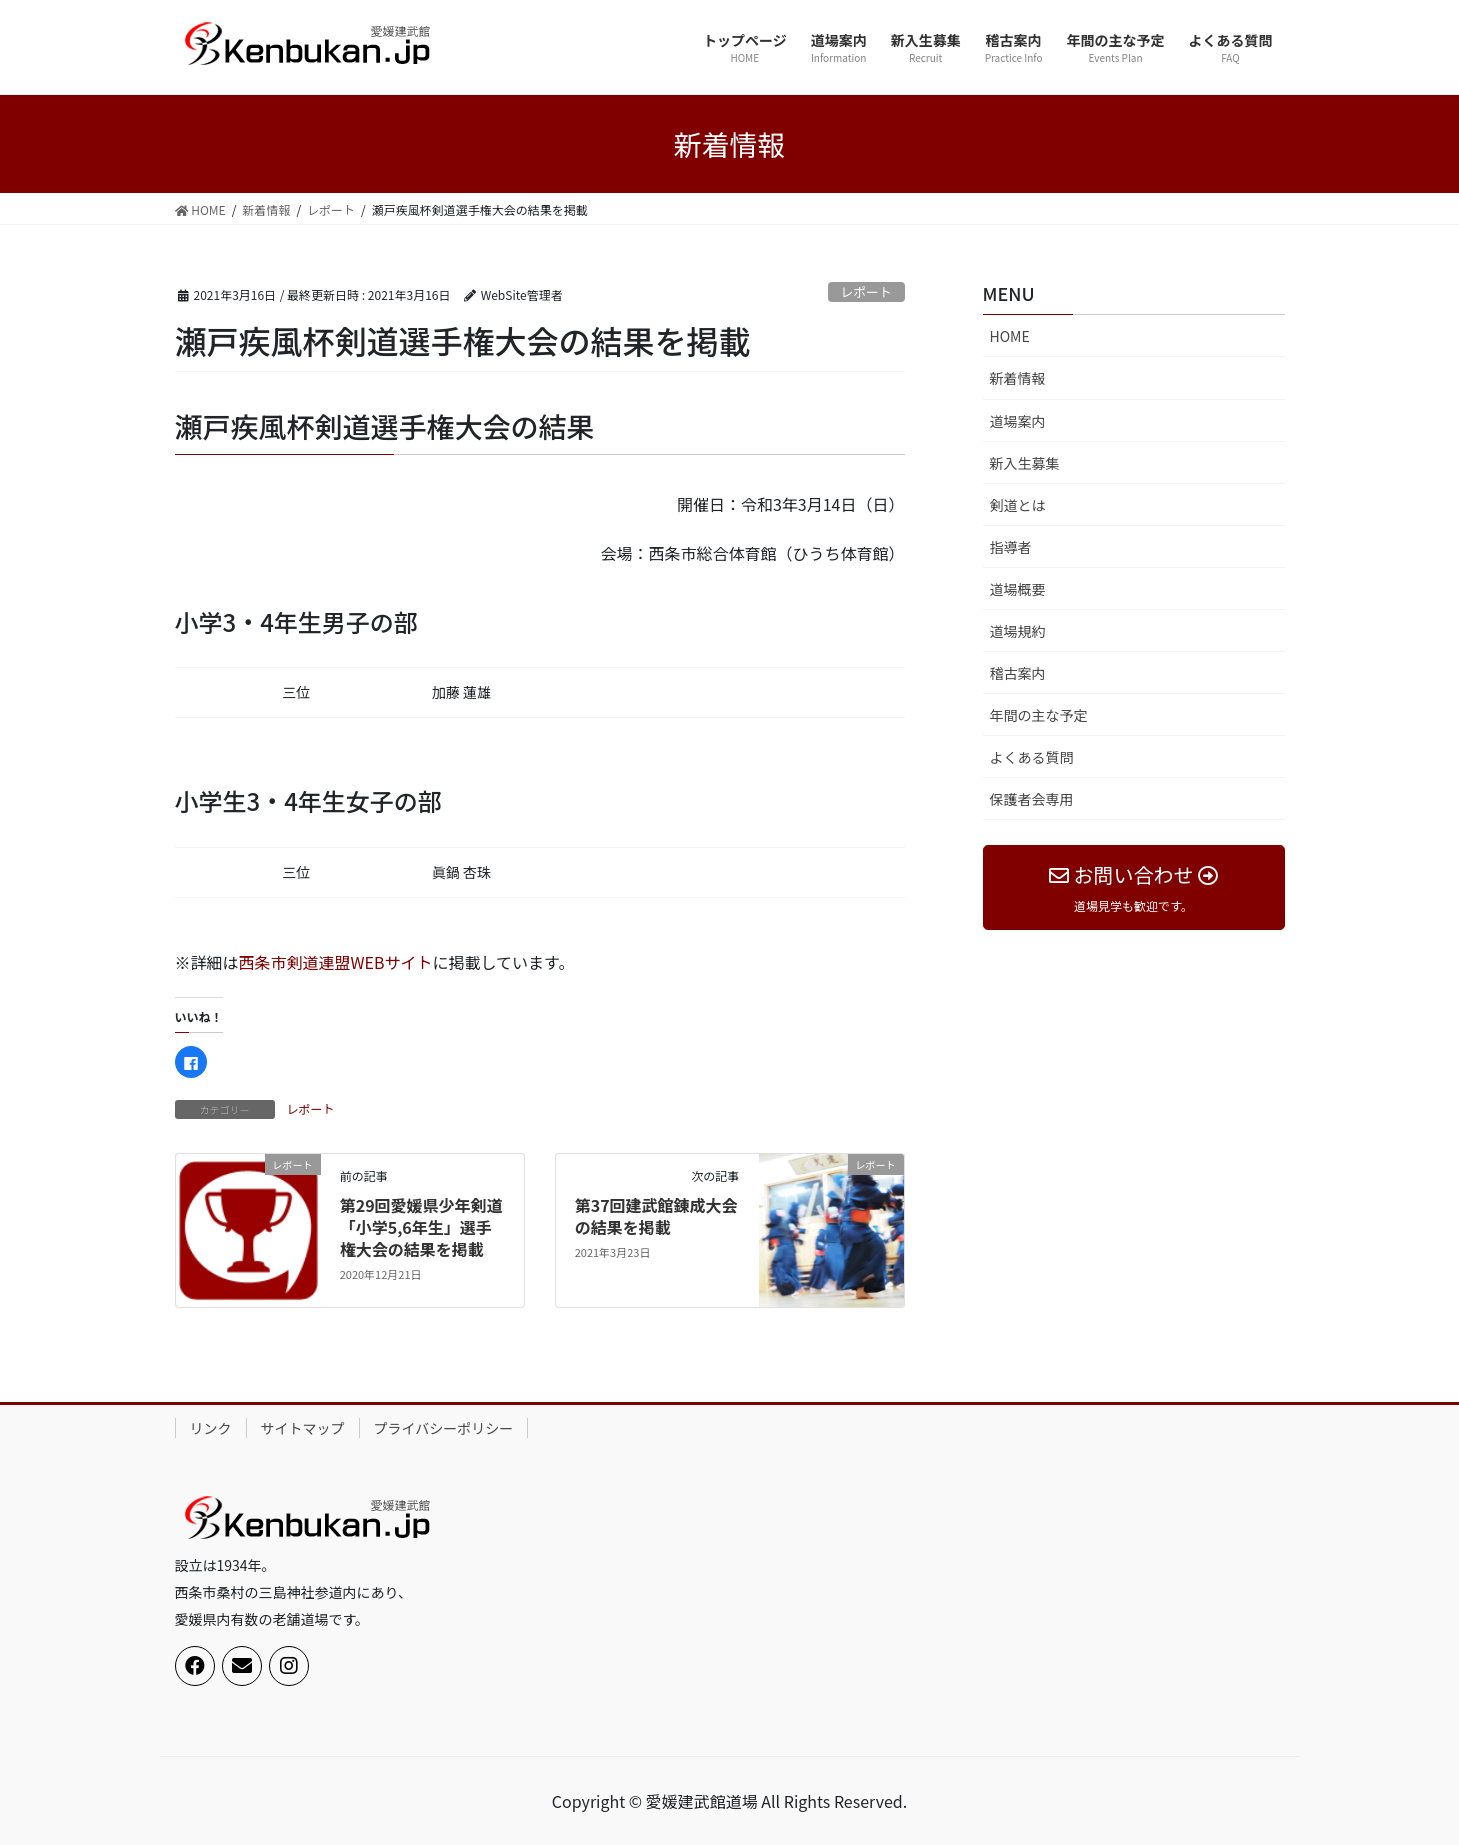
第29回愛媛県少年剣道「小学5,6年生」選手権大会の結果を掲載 (421, 1227)
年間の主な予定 (1039, 715)
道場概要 (1018, 589)
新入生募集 (1025, 463)
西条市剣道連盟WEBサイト (336, 962)
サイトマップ (303, 1428)
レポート (866, 291)
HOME (1010, 336)
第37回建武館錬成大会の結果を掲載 (656, 1216)
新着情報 (1018, 378)
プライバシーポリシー (444, 1428)
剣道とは (1018, 505)
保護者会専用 (1032, 799)
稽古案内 (1018, 673)
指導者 (1011, 547)
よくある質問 (1032, 757)
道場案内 (1018, 421)
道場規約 (1018, 631)
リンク (211, 1428)
